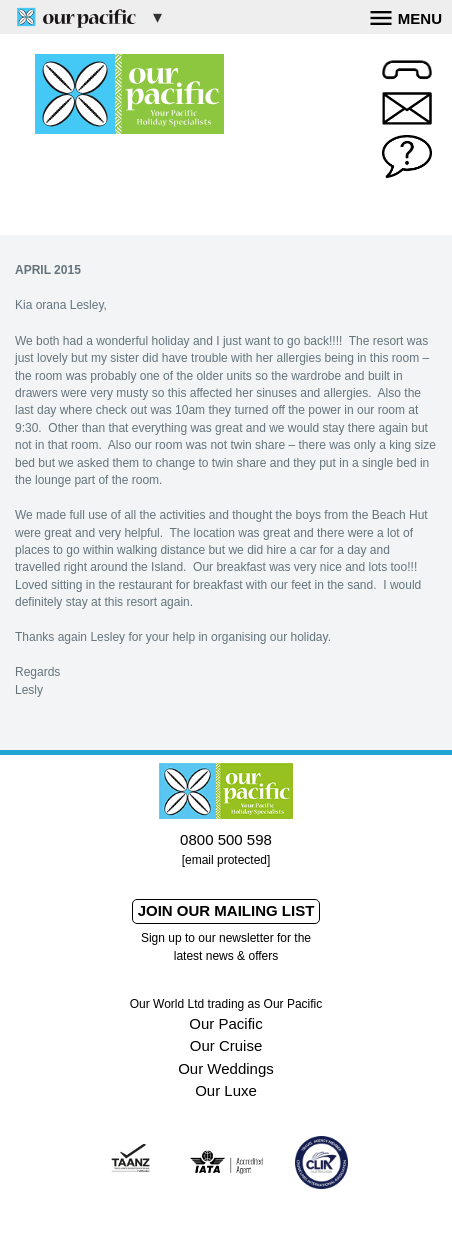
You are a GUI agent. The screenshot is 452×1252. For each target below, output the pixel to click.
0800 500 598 (226, 839)
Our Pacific (225, 1023)
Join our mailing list (226, 910)
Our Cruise (226, 1045)
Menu (406, 16)
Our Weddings (226, 1068)
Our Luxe (226, 1090)
